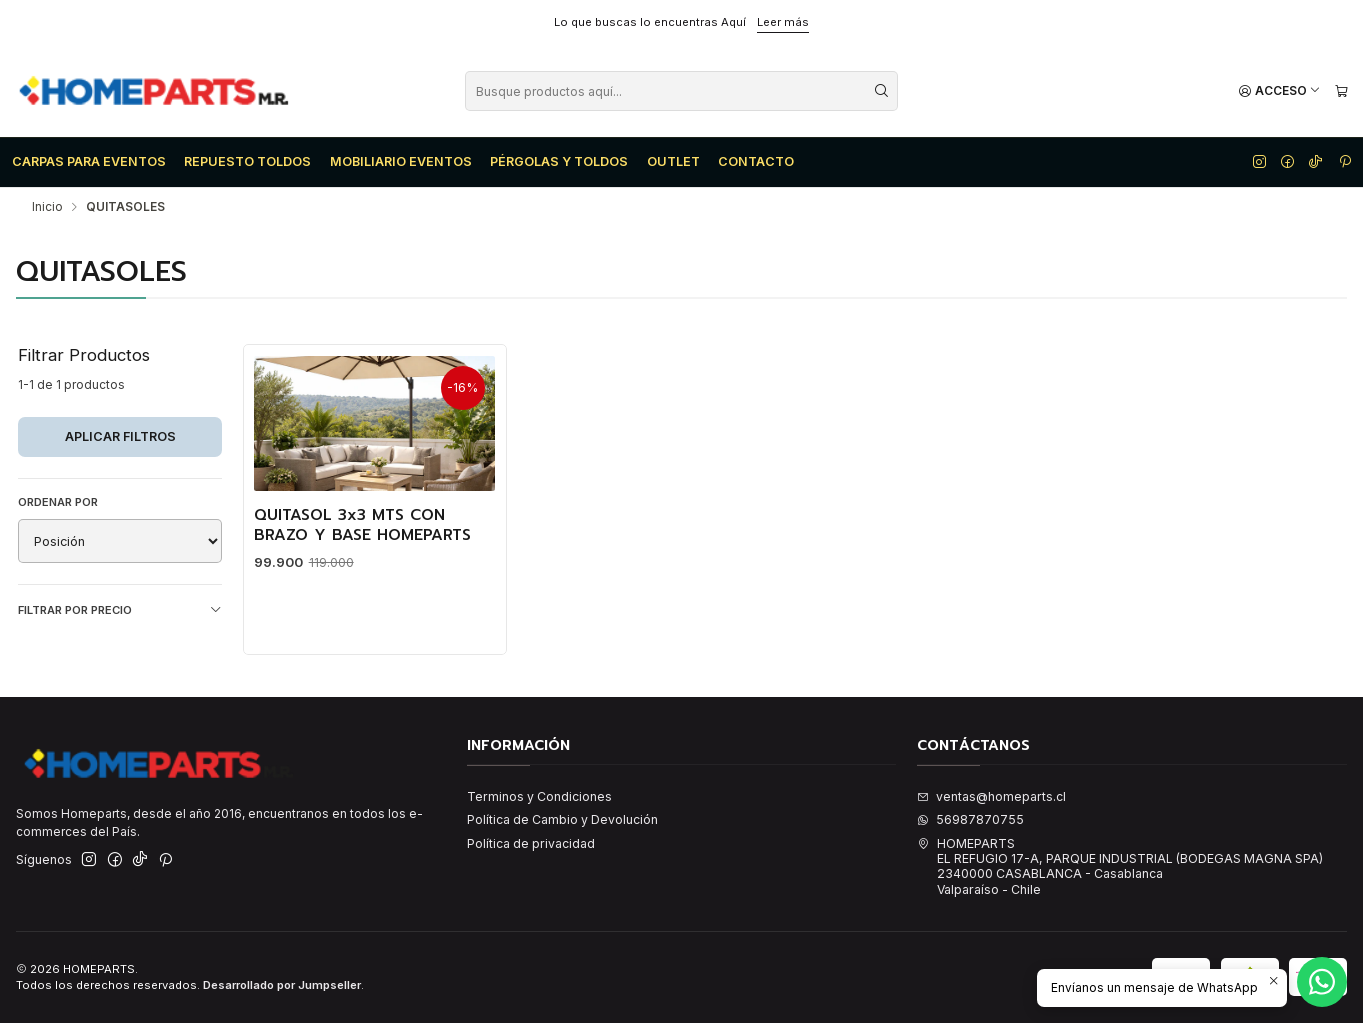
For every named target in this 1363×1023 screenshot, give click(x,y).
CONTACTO (756, 161)
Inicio (47, 207)
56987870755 (970, 819)
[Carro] (1341, 91)
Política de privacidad (531, 843)
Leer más (783, 22)
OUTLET (673, 161)
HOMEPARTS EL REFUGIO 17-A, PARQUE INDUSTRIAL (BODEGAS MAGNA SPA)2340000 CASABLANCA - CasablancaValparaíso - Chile (1120, 866)
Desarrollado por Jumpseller (282, 985)
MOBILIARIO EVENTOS (401, 161)
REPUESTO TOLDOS (247, 161)
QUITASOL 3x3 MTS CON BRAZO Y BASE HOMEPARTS (362, 525)
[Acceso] (1279, 91)
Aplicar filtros (120, 436)
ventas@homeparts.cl (991, 796)
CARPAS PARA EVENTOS (89, 161)
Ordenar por (58, 502)
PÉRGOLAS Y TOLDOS (559, 161)
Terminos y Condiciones (539, 796)
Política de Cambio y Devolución (562, 819)
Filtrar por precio (120, 610)
